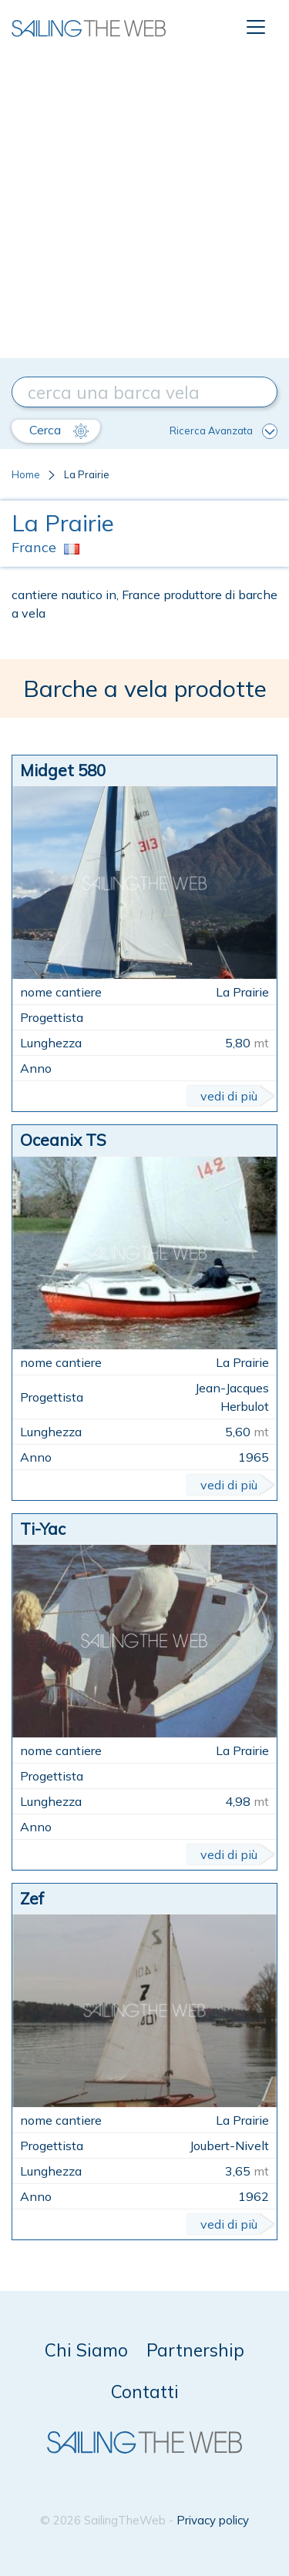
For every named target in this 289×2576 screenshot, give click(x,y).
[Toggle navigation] (255, 27)
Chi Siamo (86, 2350)
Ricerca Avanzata (223, 431)
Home (26, 474)
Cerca (59, 430)
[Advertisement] (144, 206)
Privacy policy (212, 2520)
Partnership (195, 2350)
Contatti (145, 2391)
